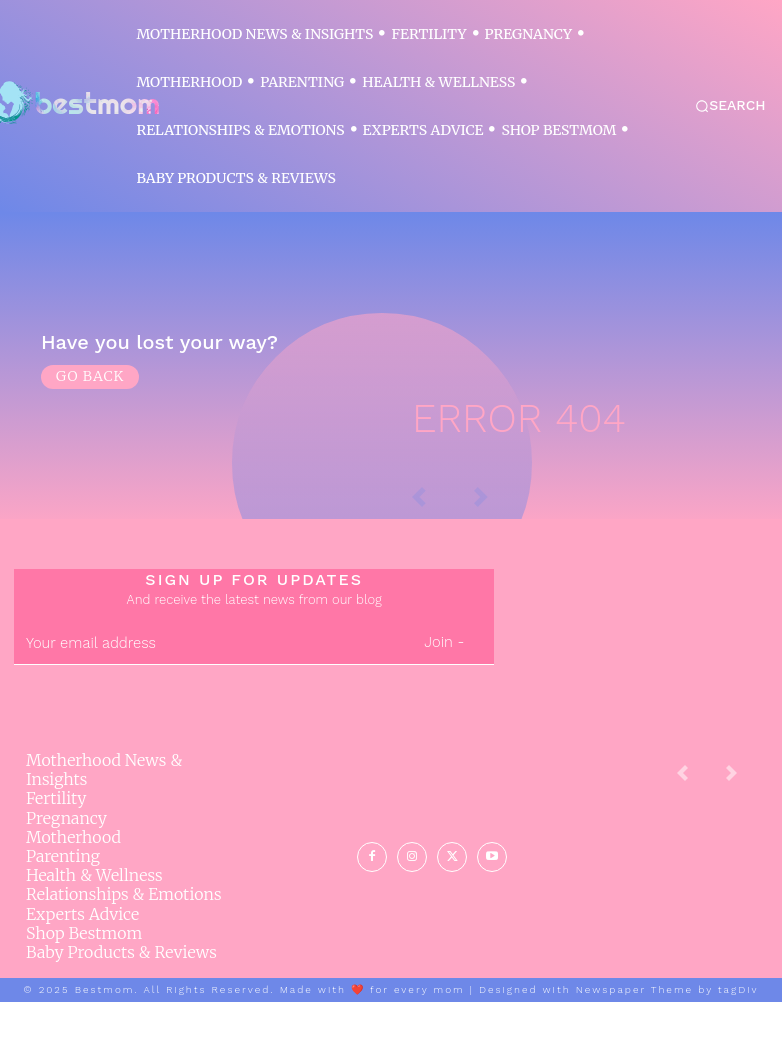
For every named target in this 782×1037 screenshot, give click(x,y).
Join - (444, 678)
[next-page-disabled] (747, 816)
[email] (204, 679)
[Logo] (72, 103)
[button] (730, 106)
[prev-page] (698, 816)
